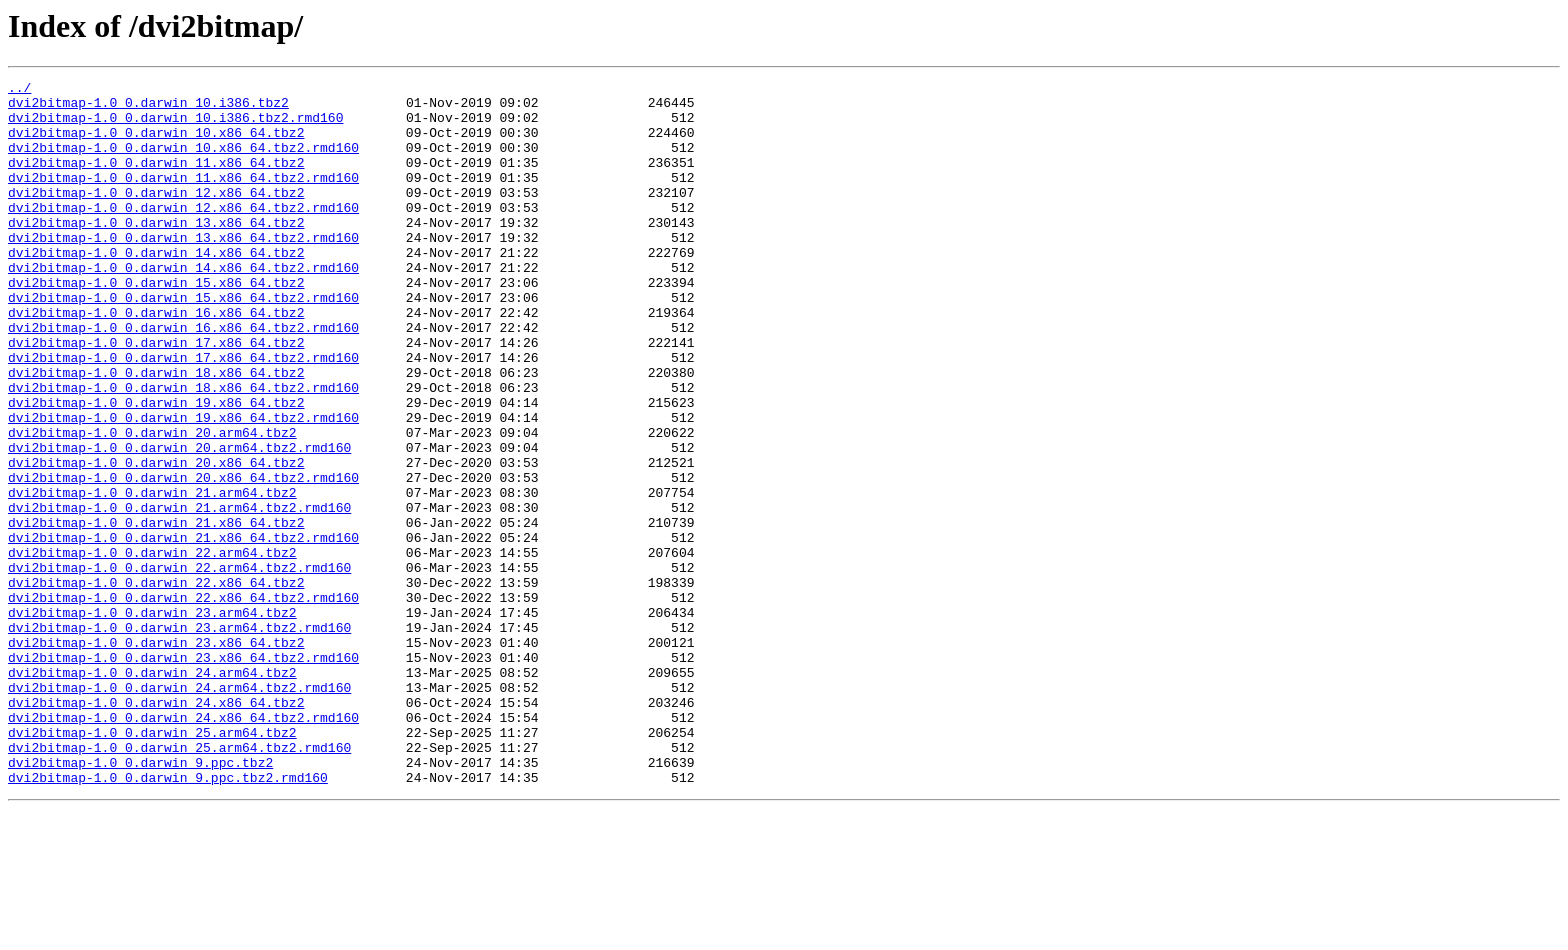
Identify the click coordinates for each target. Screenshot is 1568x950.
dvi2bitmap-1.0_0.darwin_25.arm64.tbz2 (152, 864)
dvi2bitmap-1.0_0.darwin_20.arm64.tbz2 (152, 504)
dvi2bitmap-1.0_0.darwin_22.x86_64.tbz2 (156, 684)
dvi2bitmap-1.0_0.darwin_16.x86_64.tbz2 (156, 360)
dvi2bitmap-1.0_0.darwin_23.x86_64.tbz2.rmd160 (183, 774)
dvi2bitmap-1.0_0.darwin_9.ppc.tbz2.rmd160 (168, 918)
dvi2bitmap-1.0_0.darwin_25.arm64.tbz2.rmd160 (179, 882)
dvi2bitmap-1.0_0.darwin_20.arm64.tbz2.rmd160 (179, 522)
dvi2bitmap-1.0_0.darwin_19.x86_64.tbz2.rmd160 (183, 486)
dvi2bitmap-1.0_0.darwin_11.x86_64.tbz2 (156, 180)
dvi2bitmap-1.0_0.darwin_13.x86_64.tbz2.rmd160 (183, 270)
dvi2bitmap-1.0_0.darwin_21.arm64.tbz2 (152, 576)
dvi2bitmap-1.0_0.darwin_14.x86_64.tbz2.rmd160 (183, 306)
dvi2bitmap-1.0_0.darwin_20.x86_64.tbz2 (156, 540)
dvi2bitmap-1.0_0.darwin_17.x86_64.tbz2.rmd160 (183, 414)
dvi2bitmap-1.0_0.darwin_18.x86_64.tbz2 (156, 432)
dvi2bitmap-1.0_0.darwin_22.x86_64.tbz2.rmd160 (183, 702)
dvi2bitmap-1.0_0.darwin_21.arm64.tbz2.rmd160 (179, 594)
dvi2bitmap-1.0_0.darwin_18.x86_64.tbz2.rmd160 (183, 450)
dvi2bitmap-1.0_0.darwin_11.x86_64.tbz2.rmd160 (183, 198)
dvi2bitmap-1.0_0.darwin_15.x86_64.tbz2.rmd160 (183, 342)
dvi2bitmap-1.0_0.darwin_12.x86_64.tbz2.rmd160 (183, 234)
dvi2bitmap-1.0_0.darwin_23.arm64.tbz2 (152, 720)
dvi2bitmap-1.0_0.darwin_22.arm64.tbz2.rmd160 (179, 666)
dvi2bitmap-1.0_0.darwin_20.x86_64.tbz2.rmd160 (183, 558)
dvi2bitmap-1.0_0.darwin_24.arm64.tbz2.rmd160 (179, 810)
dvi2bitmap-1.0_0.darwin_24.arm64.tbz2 (152, 792)
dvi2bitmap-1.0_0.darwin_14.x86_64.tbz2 (156, 288)
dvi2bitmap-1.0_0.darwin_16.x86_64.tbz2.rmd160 (183, 378)
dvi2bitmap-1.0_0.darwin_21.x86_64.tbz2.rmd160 (183, 630)
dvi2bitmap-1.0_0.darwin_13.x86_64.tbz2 (156, 252)
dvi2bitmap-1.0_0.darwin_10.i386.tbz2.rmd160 (175, 126)
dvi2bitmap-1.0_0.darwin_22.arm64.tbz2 (152, 648)
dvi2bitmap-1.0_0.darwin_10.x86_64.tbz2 (156, 144)
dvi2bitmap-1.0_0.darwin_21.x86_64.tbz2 (156, 612)
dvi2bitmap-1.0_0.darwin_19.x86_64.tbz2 (156, 468)
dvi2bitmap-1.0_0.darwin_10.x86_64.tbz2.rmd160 (183, 162)
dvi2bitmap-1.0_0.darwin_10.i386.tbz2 (148, 108)
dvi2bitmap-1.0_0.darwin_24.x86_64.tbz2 (156, 828)
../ (19, 90)
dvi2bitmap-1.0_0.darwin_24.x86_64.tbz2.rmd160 (183, 846)
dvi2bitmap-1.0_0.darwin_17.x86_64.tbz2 (156, 396)
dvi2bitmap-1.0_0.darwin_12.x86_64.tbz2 (156, 216)
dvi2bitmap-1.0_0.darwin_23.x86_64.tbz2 (156, 756)
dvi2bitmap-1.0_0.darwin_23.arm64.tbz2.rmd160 (179, 738)
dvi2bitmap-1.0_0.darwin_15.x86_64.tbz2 (156, 324)
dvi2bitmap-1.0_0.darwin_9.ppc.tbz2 (140, 900)
